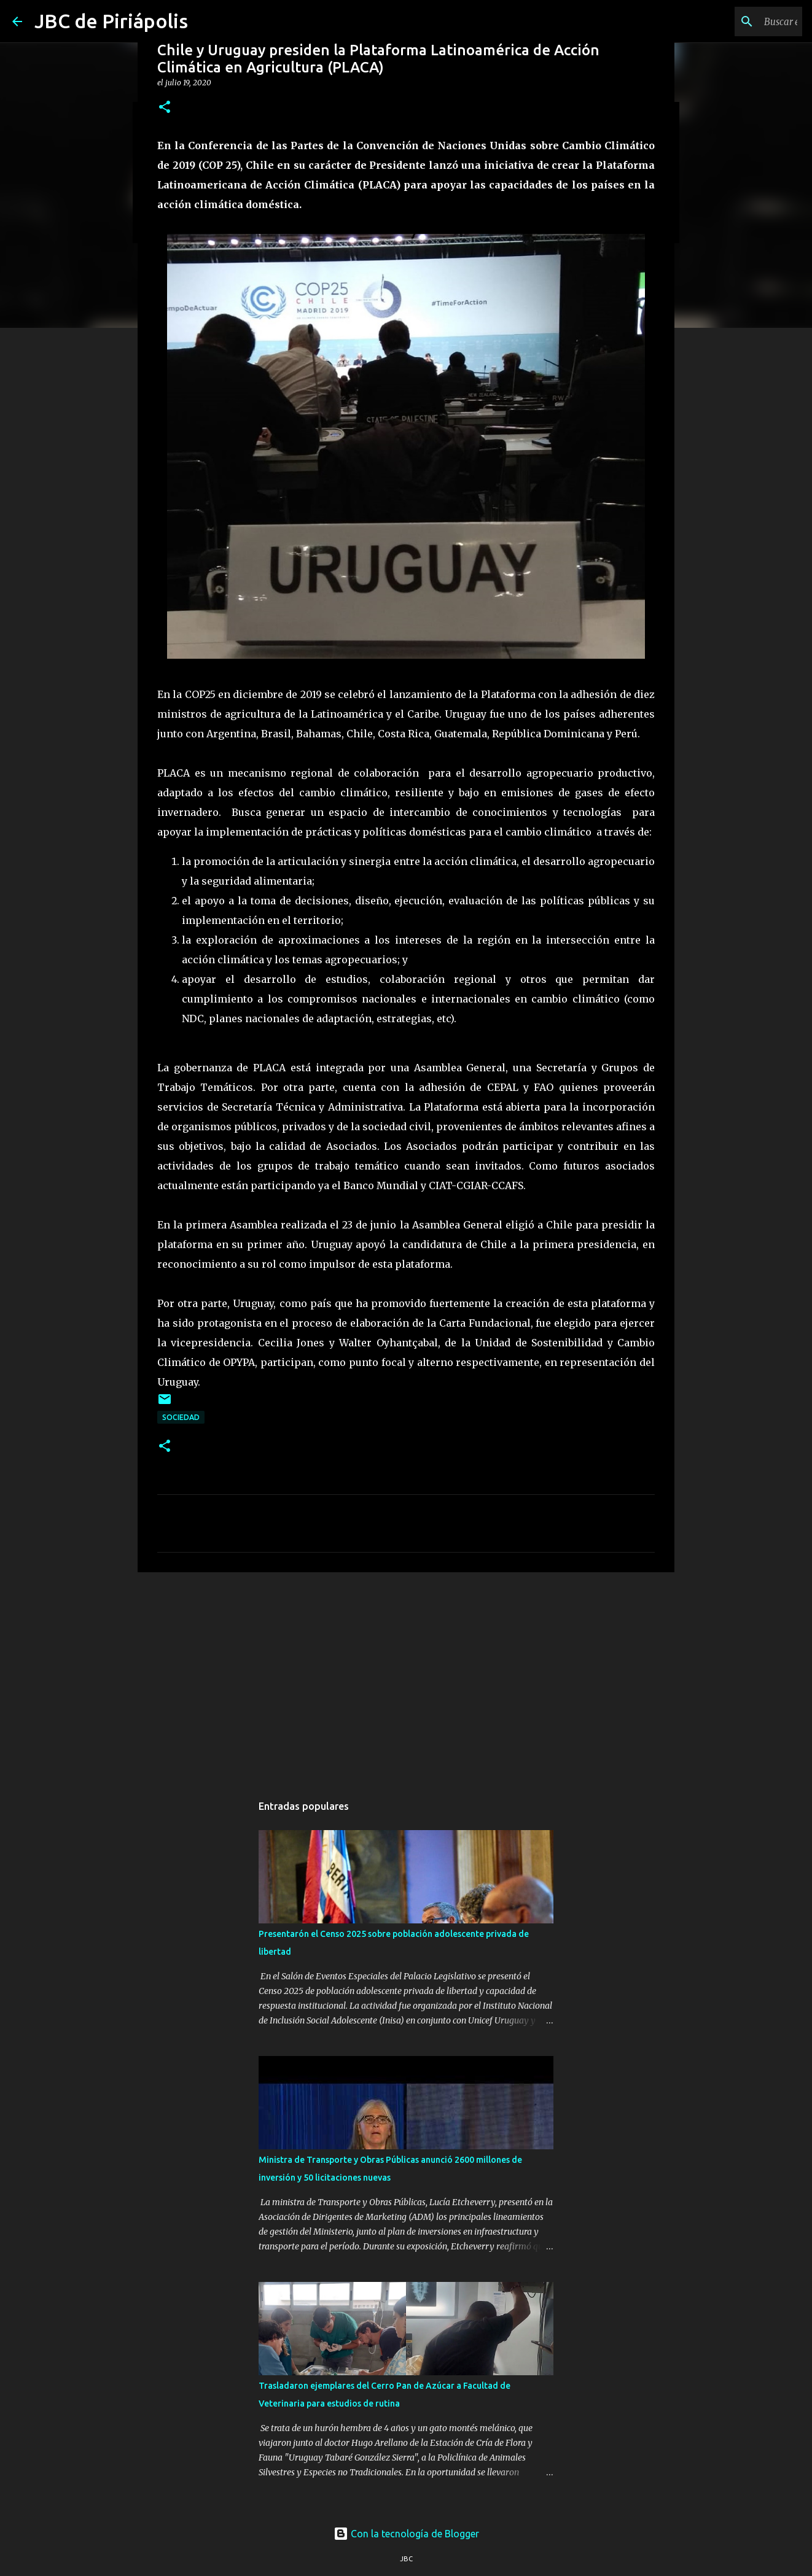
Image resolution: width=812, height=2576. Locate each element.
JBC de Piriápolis (111, 21)
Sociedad (181, 1417)
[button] (164, 107)
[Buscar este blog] (737, 21)
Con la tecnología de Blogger (406, 2533)
